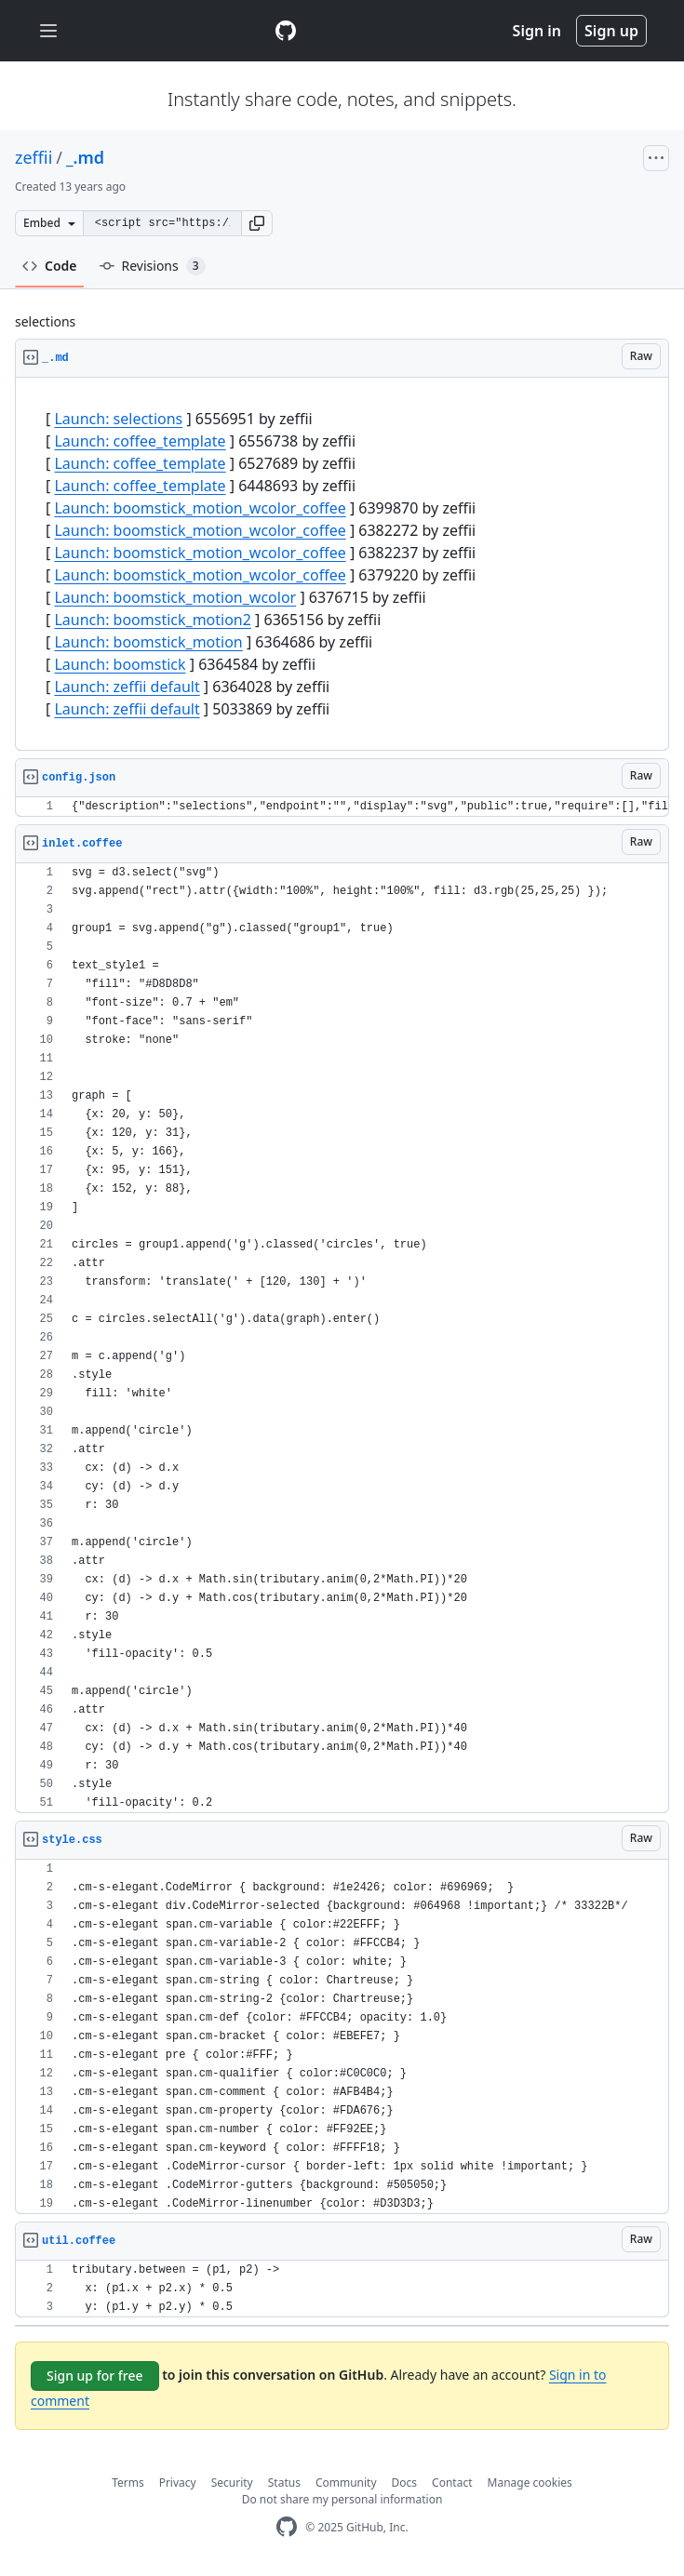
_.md (85, 157)
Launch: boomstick (119, 664)
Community (346, 2482)
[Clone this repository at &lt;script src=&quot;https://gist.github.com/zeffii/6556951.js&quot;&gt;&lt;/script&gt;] (162, 223)
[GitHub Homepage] (286, 2527)
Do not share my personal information (342, 2499)
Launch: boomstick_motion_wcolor (175, 597)
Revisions (153, 266)
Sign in (537, 30)
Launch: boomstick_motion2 (152, 619)
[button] (257, 223)
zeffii (33, 157)
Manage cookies (530, 2482)
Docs (405, 2482)
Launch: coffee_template (139, 441)
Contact (452, 2482)
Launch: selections (118, 418)
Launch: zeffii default (126, 686)
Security (232, 2482)
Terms (128, 2482)
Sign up (611, 30)
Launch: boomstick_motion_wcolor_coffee (199, 508)
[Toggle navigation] (48, 31)
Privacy (177, 2482)
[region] (342, 564)
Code (49, 265)
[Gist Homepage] (286, 31)
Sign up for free (95, 2375)
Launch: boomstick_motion (148, 642)
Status (284, 2482)
